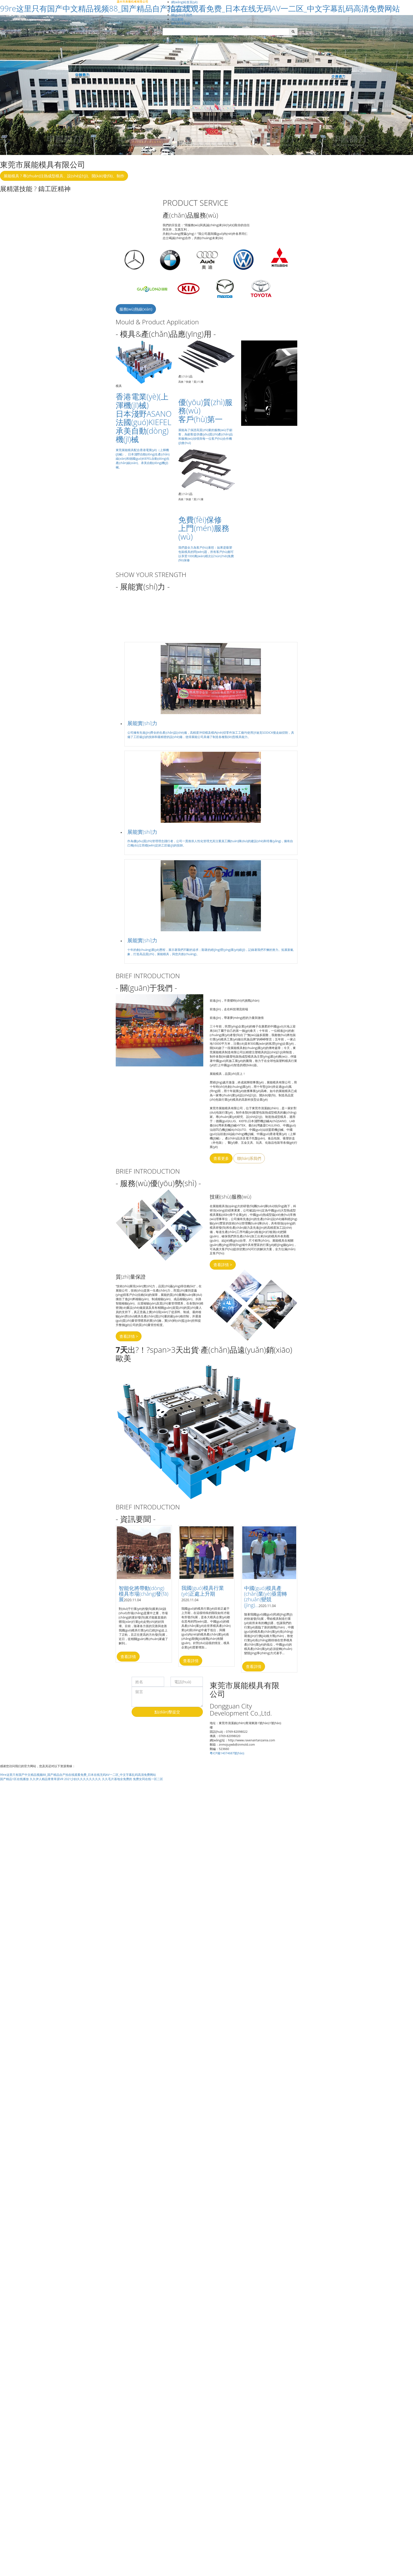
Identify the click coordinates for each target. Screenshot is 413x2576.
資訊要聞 (177, 19)
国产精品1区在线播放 (14, 1779)
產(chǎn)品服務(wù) (184, 6)
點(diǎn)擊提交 (167, 1711)
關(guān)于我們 (181, 15)
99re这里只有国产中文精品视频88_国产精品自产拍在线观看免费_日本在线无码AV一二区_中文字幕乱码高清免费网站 (78, 1775)
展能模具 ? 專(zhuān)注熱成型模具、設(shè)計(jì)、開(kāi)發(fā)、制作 (64, 175)
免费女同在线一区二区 (148, 1779)
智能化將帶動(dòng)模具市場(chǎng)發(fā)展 (143, 1593)
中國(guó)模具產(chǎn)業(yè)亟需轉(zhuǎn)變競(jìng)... (265, 1596)
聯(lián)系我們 (249, 1158)
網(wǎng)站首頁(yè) (184, 2)
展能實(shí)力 (180, 11)
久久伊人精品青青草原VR (46, 1779)
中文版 (167, 41)
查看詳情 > (222, 1264)
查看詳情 (128, 1656)
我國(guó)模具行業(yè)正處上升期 (202, 1590)
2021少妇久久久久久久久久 (82, 1779)
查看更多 (221, 1158)
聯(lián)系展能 (180, 24)
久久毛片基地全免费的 (117, 1779)
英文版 (179, 41)
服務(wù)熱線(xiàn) (135, 309)
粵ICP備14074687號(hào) (227, 1753)
